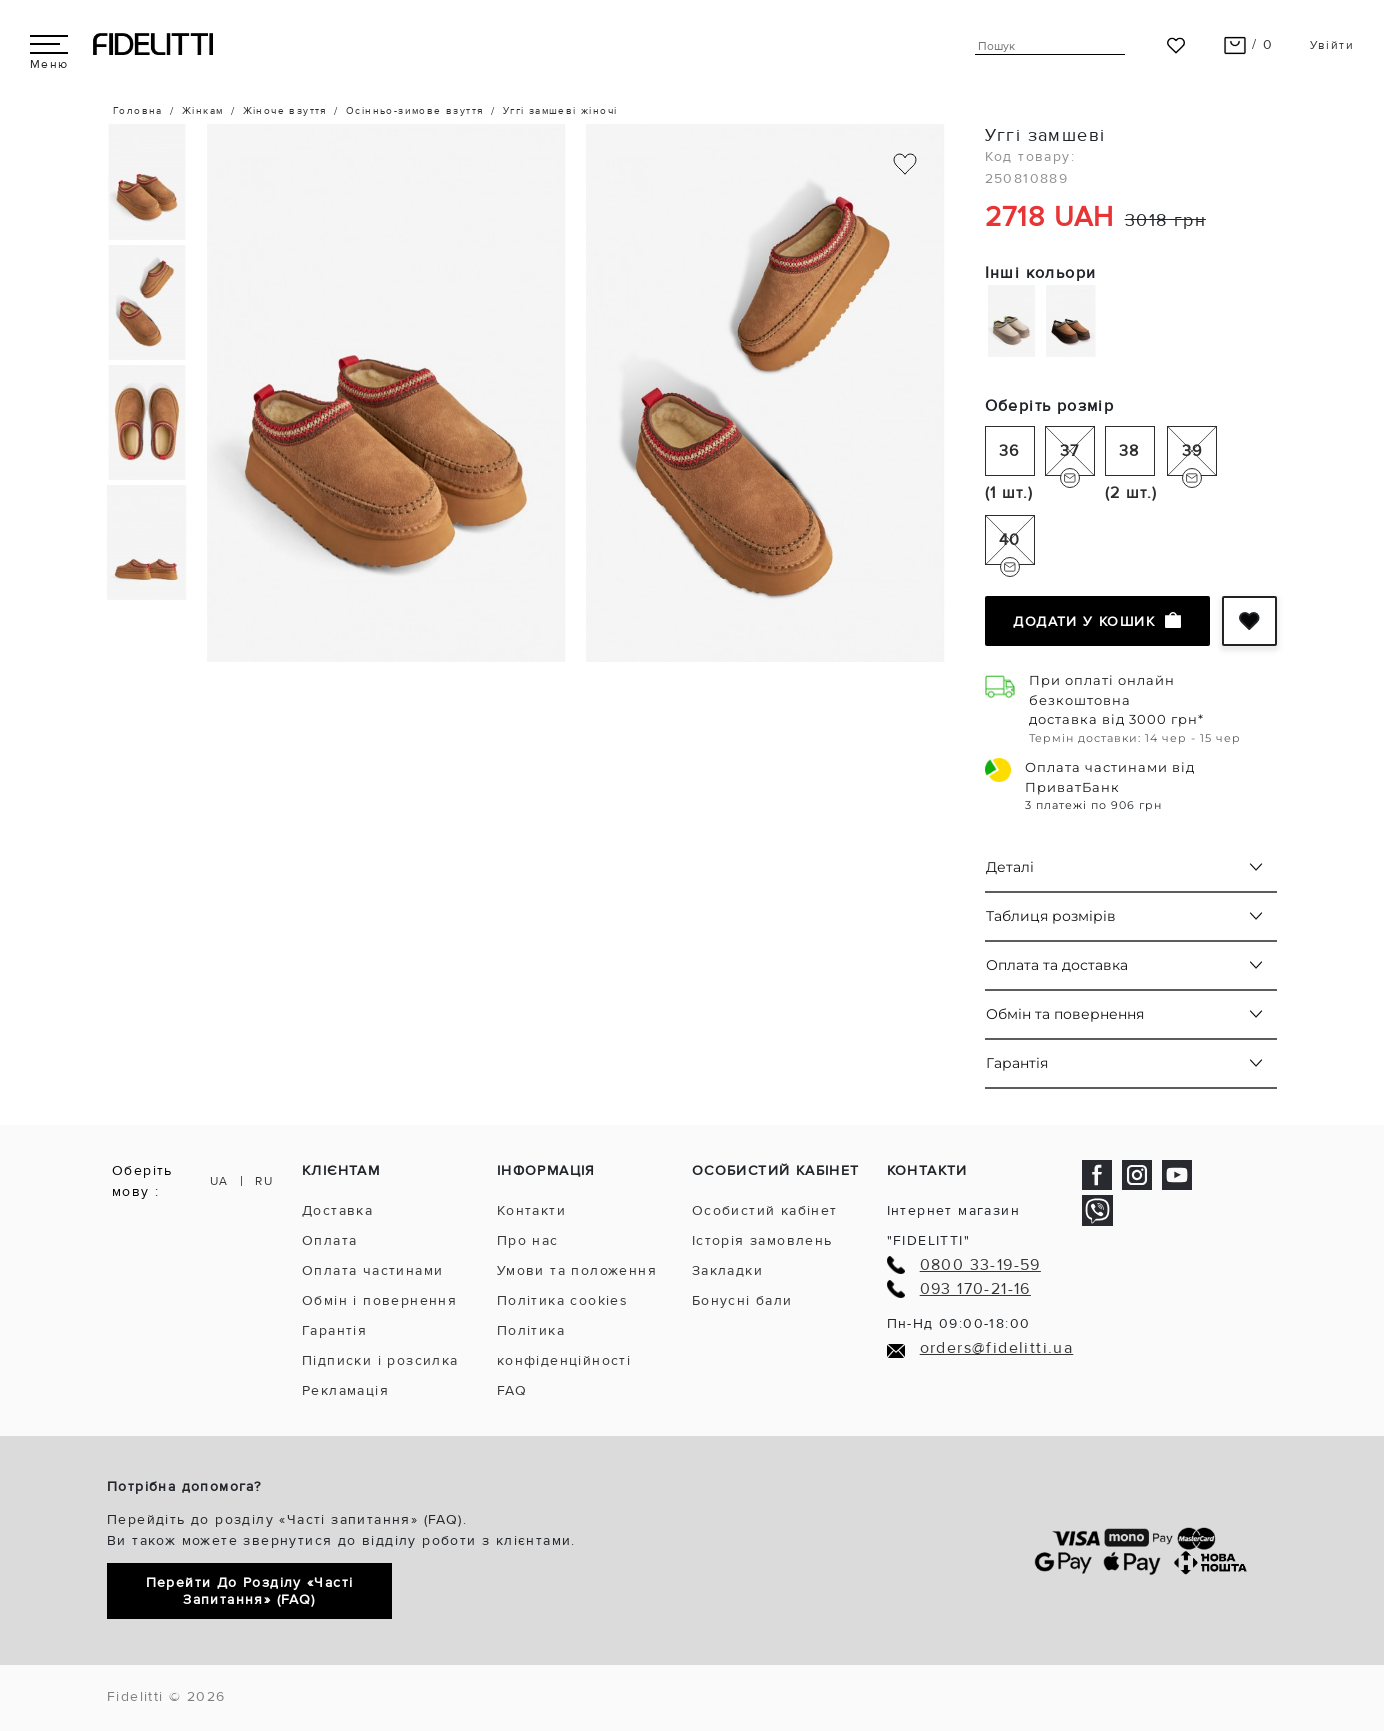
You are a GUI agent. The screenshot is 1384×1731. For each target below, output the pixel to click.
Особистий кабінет (765, 1210)
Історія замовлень (762, 1240)
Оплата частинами (372, 1270)
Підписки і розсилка (380, 1360)
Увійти (1332, 45)
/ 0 (1248, 44)
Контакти (531, 1210)
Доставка (337, 1210)
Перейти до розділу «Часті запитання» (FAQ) (250, 1591)
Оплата (329, 1240)
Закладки (727, 1270)
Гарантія (1017, 1063)
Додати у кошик (1097, 621)
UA (219, 1181)
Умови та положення (577, 1270)
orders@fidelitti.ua (997, 1348)
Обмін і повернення (379, 1300)
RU (264, 1181)
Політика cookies (562, 1300)
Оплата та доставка (1057, 965)
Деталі (1010, 867)
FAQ (512, 1390)
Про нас (528, 1240)
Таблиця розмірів (1051, 916)
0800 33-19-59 (980, 1265)
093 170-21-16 (975, 1289)
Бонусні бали (742, 1300)
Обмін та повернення (1065, 1014)
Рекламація (345, 1390)
